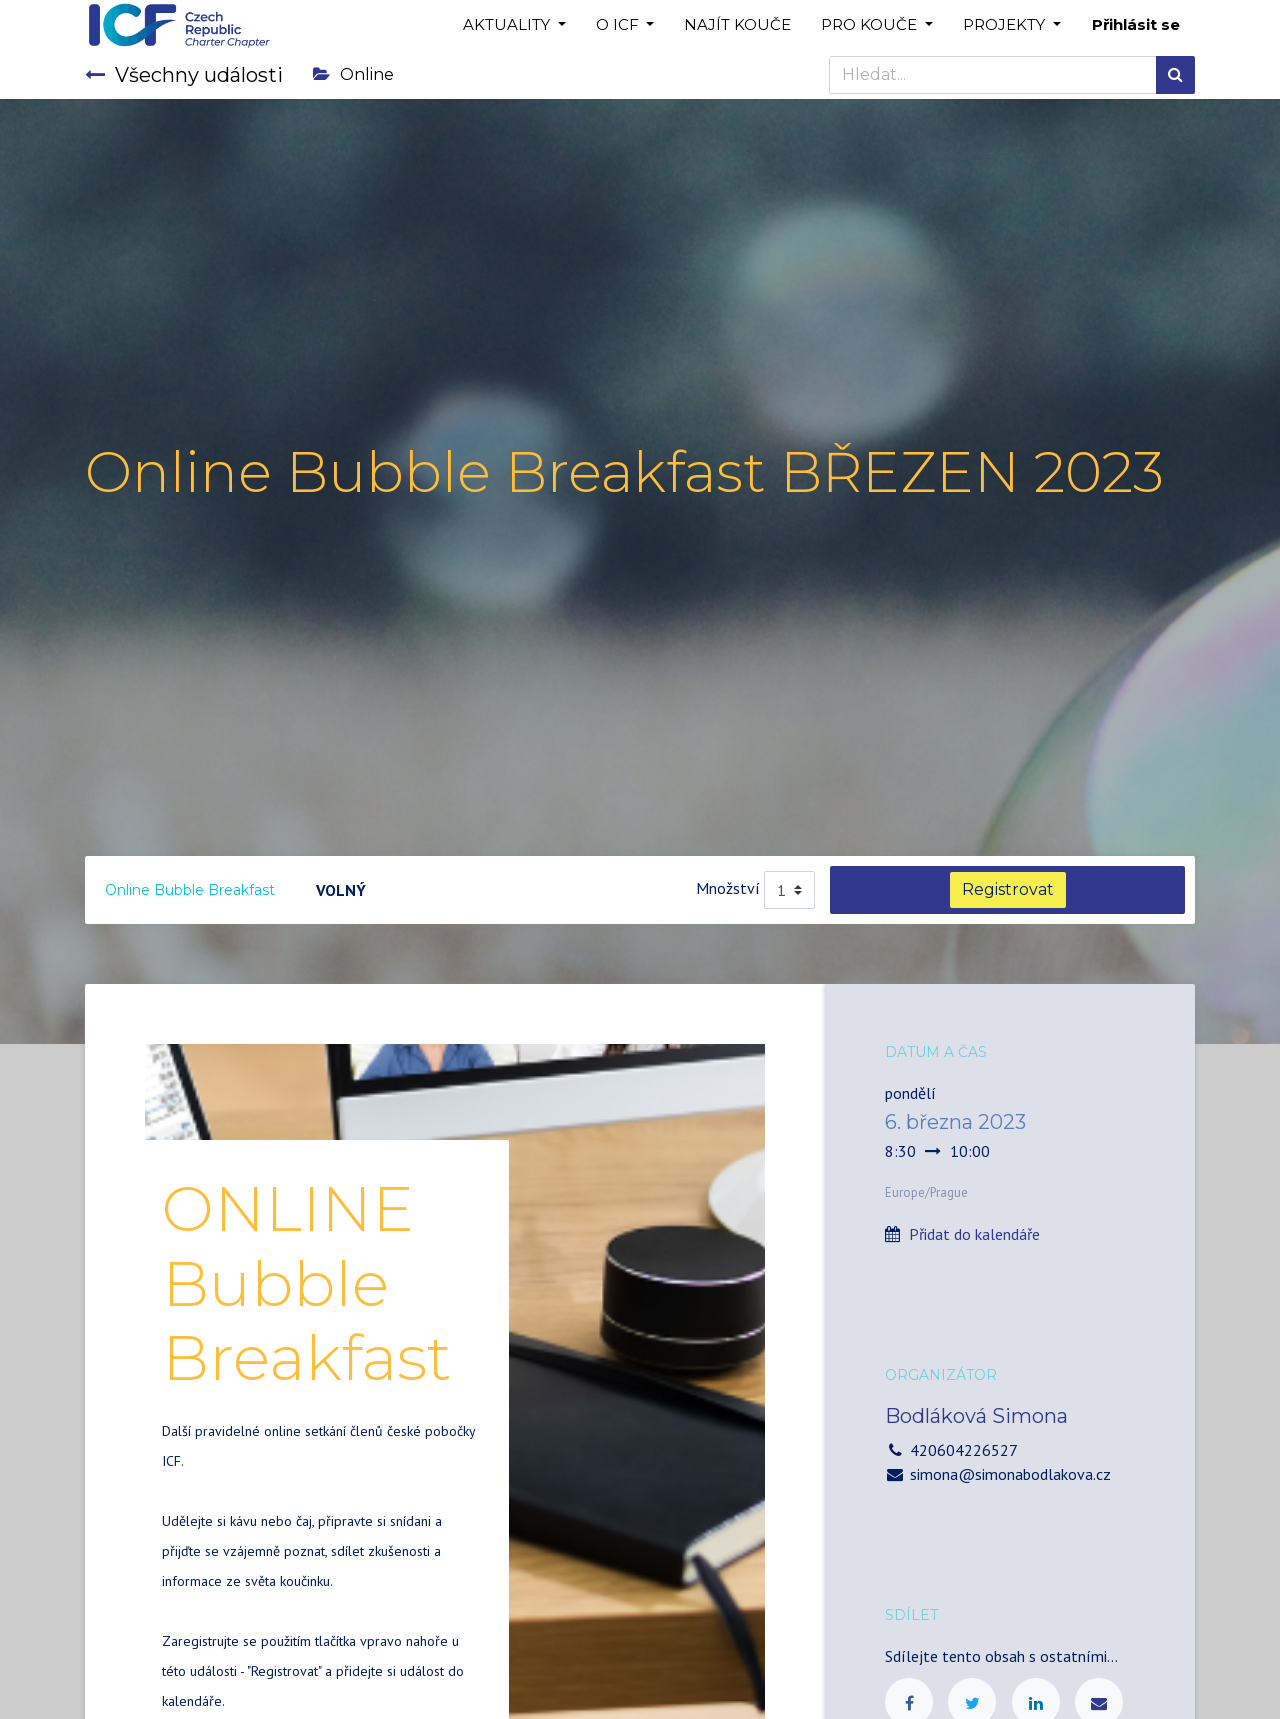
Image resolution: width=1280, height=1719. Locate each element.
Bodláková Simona (976, 1416)
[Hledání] (1175, 75)
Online (353, 74)
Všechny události (184, 75)
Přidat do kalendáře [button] (974, 1234)
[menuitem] (737, 25)
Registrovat (1008, 889)
